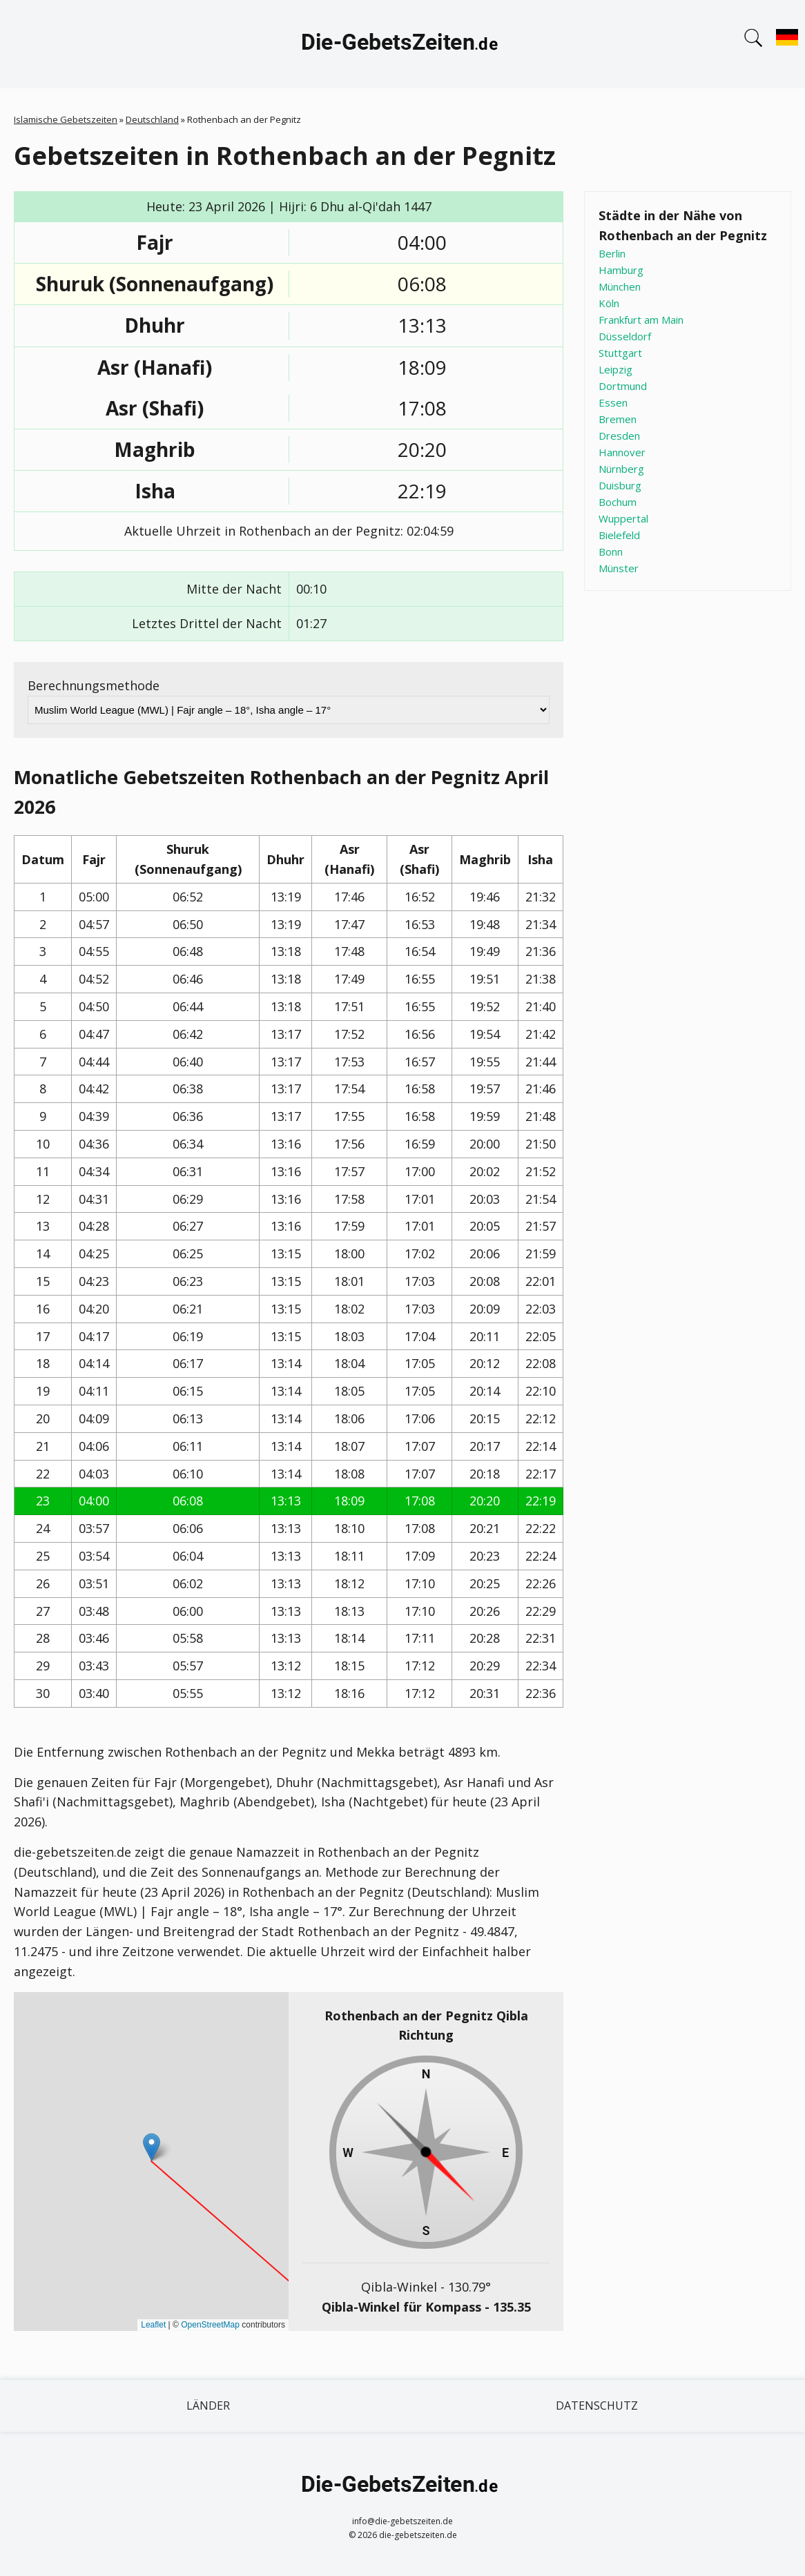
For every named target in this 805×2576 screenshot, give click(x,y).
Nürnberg (621, 469)
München (620, 286)
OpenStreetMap (210, 2325)
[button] (151, 2147)
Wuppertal (623, 518)
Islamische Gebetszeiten (65, 119)
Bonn (611, 551)
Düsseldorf (625, 336)
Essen (613, 402)
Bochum (618, 502)
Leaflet (153, 2325)
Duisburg (620, 485)
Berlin (612, 253)
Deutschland (152, 119)
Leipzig (615, 369)
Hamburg (621, 270)
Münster (619, 568)
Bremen (618, 419)
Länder (208, 2405)
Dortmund (623, 386)
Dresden (619, 435)
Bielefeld (619, 535)
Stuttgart (620, 353)
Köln (609, 303)
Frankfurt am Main (641, 319)
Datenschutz (597, 2405)
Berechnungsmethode (93, 685)
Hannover (622, 452)
